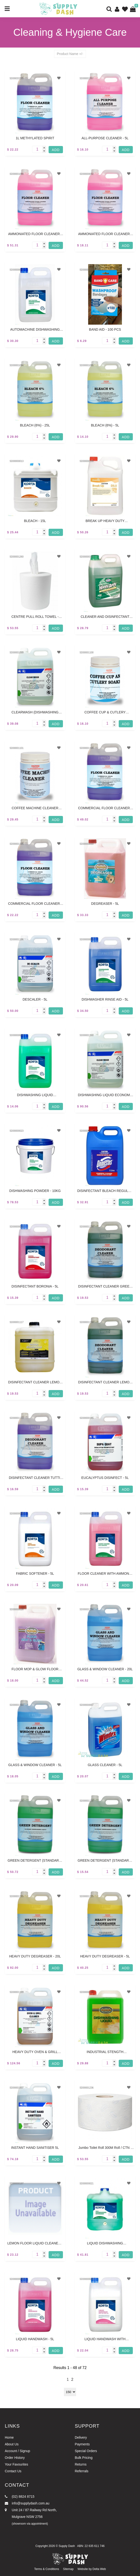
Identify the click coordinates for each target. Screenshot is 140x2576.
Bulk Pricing (84, 2458)
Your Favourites (16, 2464)
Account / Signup (17, 2451)
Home (9, 2437)
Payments (82, 2444)
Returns (81, 2464)
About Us (12, 2444)
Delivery (81, 2437)
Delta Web (99, 2569)
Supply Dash (67, 2546)
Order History (15, 2458)
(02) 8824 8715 (19, 2496)
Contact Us (13, 2471)
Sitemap (68, 2569)
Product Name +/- (70, 54)
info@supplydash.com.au (27, 2503)
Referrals (82, 2471)
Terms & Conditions (46, 2569)
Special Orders (86, 2451)
